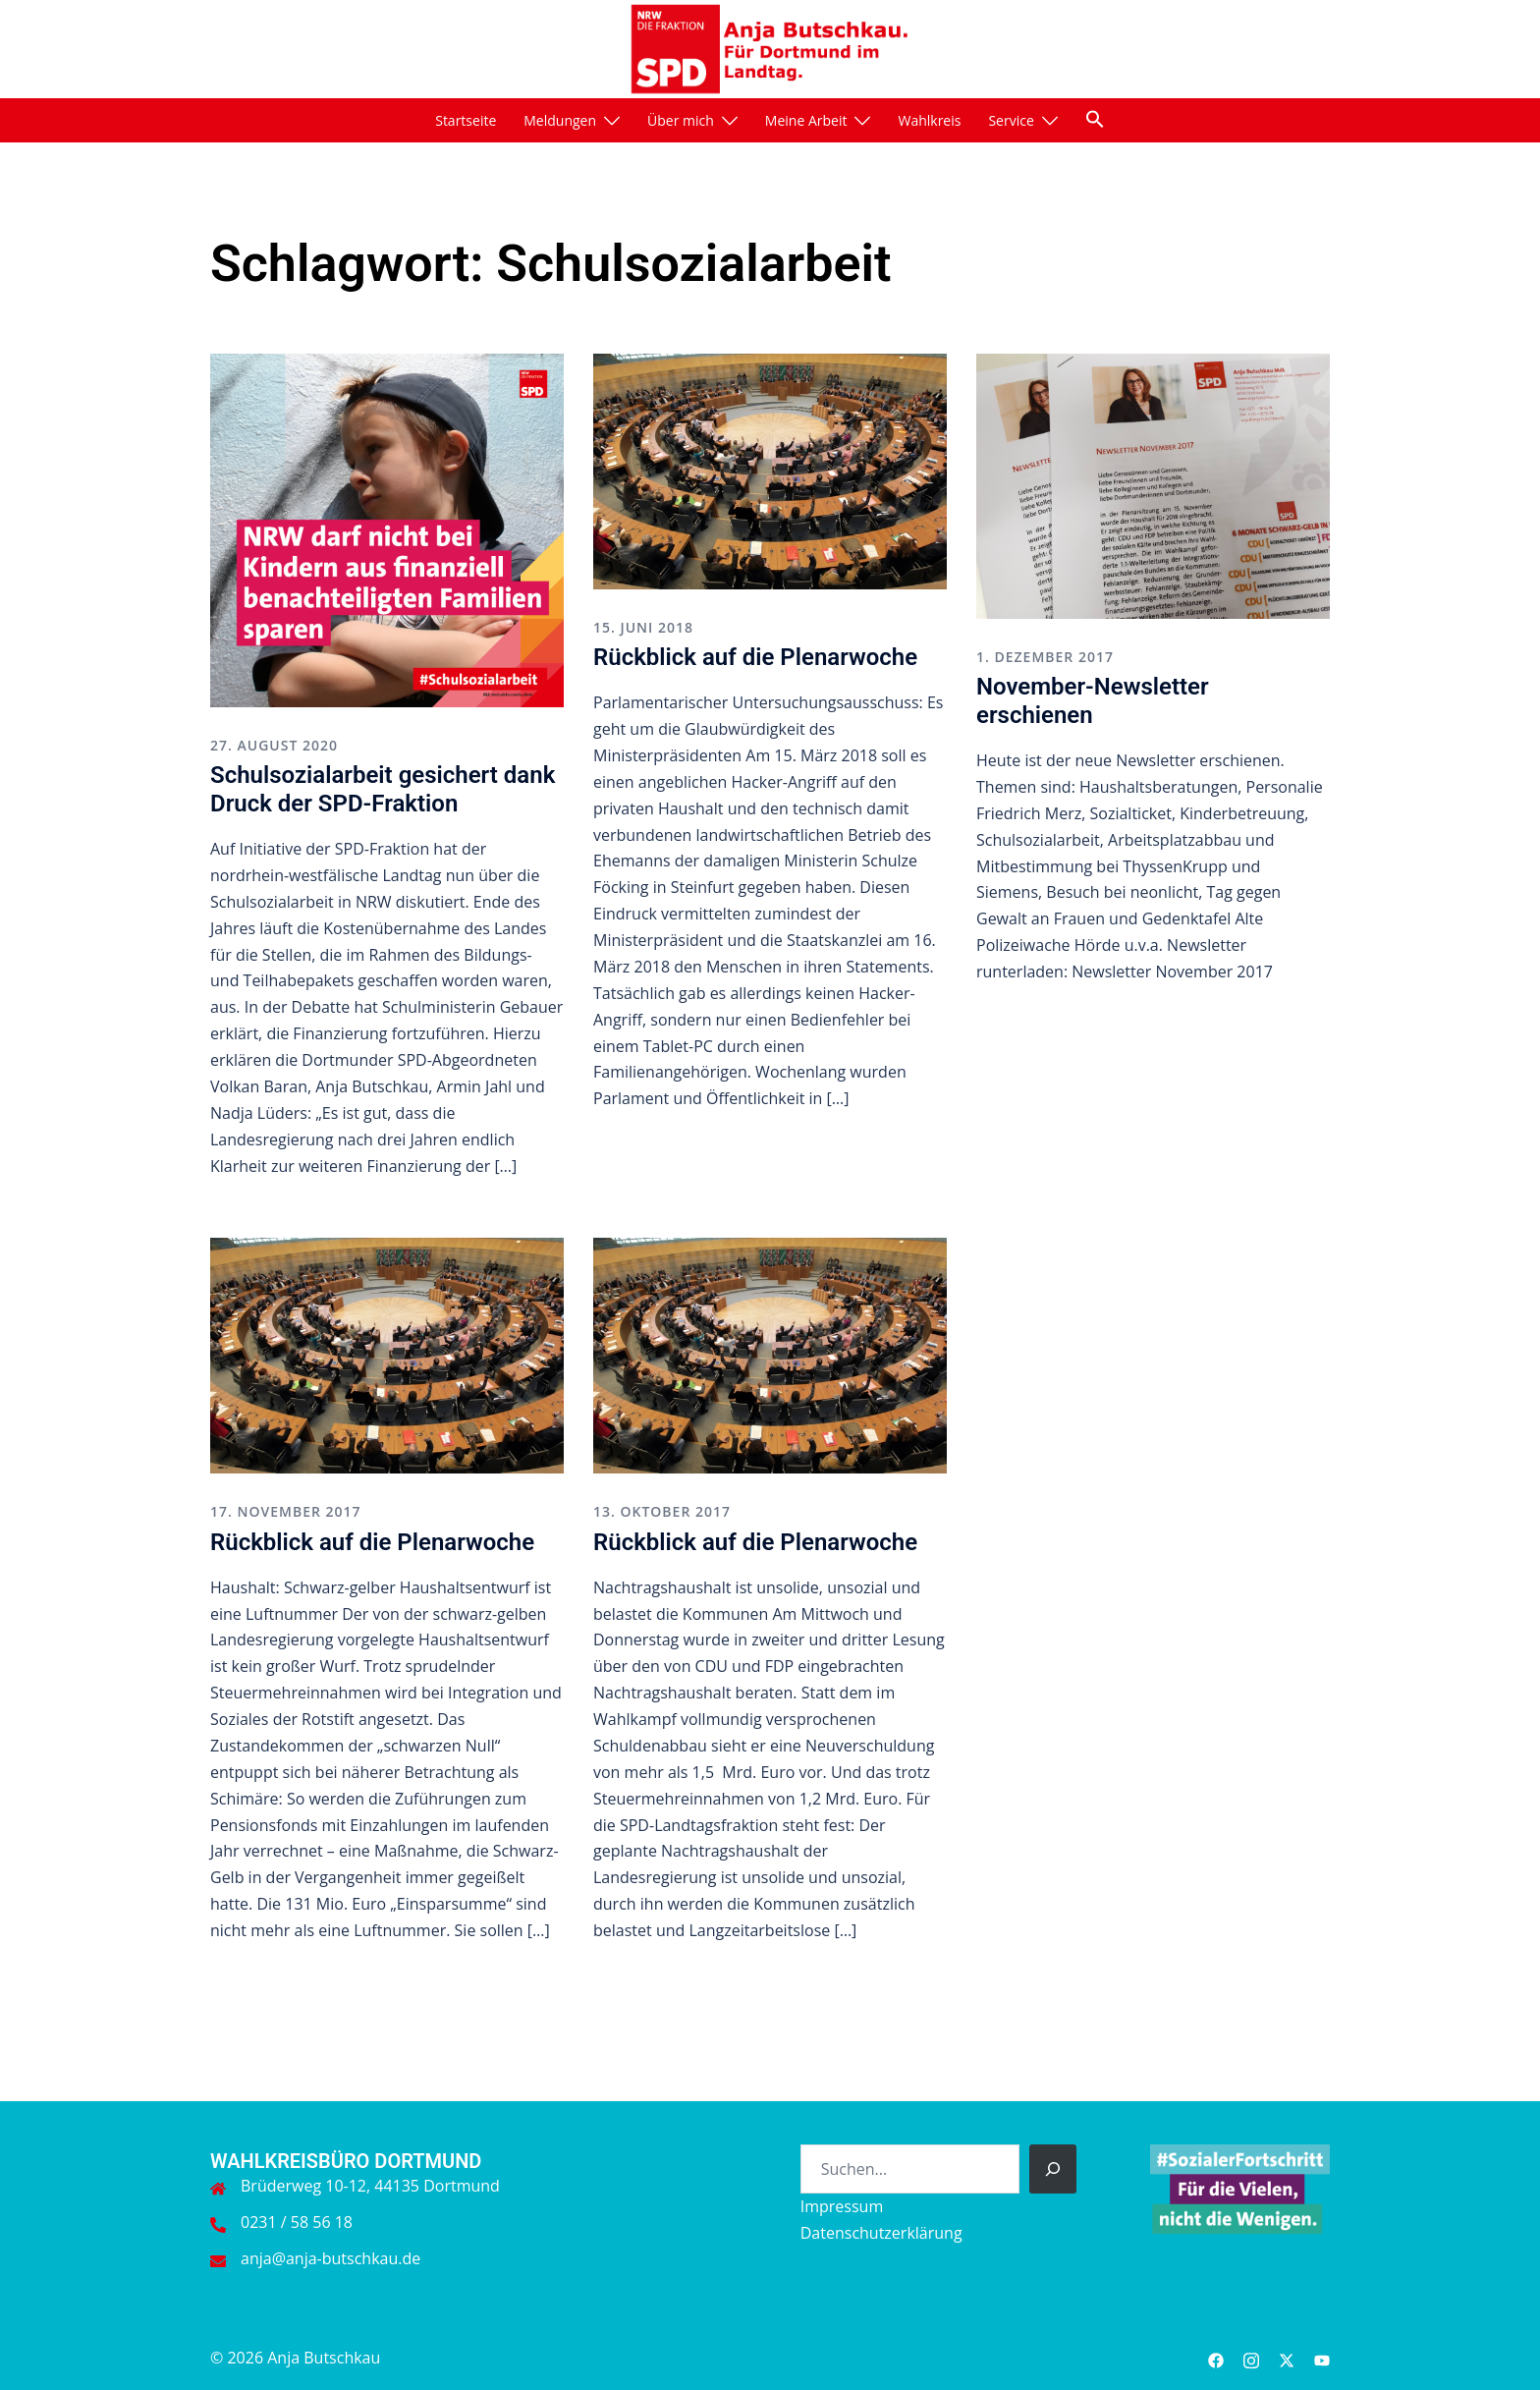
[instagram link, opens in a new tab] (1251, 2357)
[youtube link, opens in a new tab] (1322, 2357)
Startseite (465, 120)
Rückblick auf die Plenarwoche (755, 657)
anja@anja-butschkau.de (330, 2258)
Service (1010, 120)
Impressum (841, 2206)
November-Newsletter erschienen (1092, 701)
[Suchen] (1052, 2169)
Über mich (680, 120)
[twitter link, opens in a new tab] (1286, 2357)
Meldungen (559, 120)
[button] (1095, 119)
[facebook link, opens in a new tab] (1216, 2357)
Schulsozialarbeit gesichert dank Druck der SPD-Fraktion (382, 789)
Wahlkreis (929, 120)
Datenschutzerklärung (881, 2233)
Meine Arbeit (806, 120)
